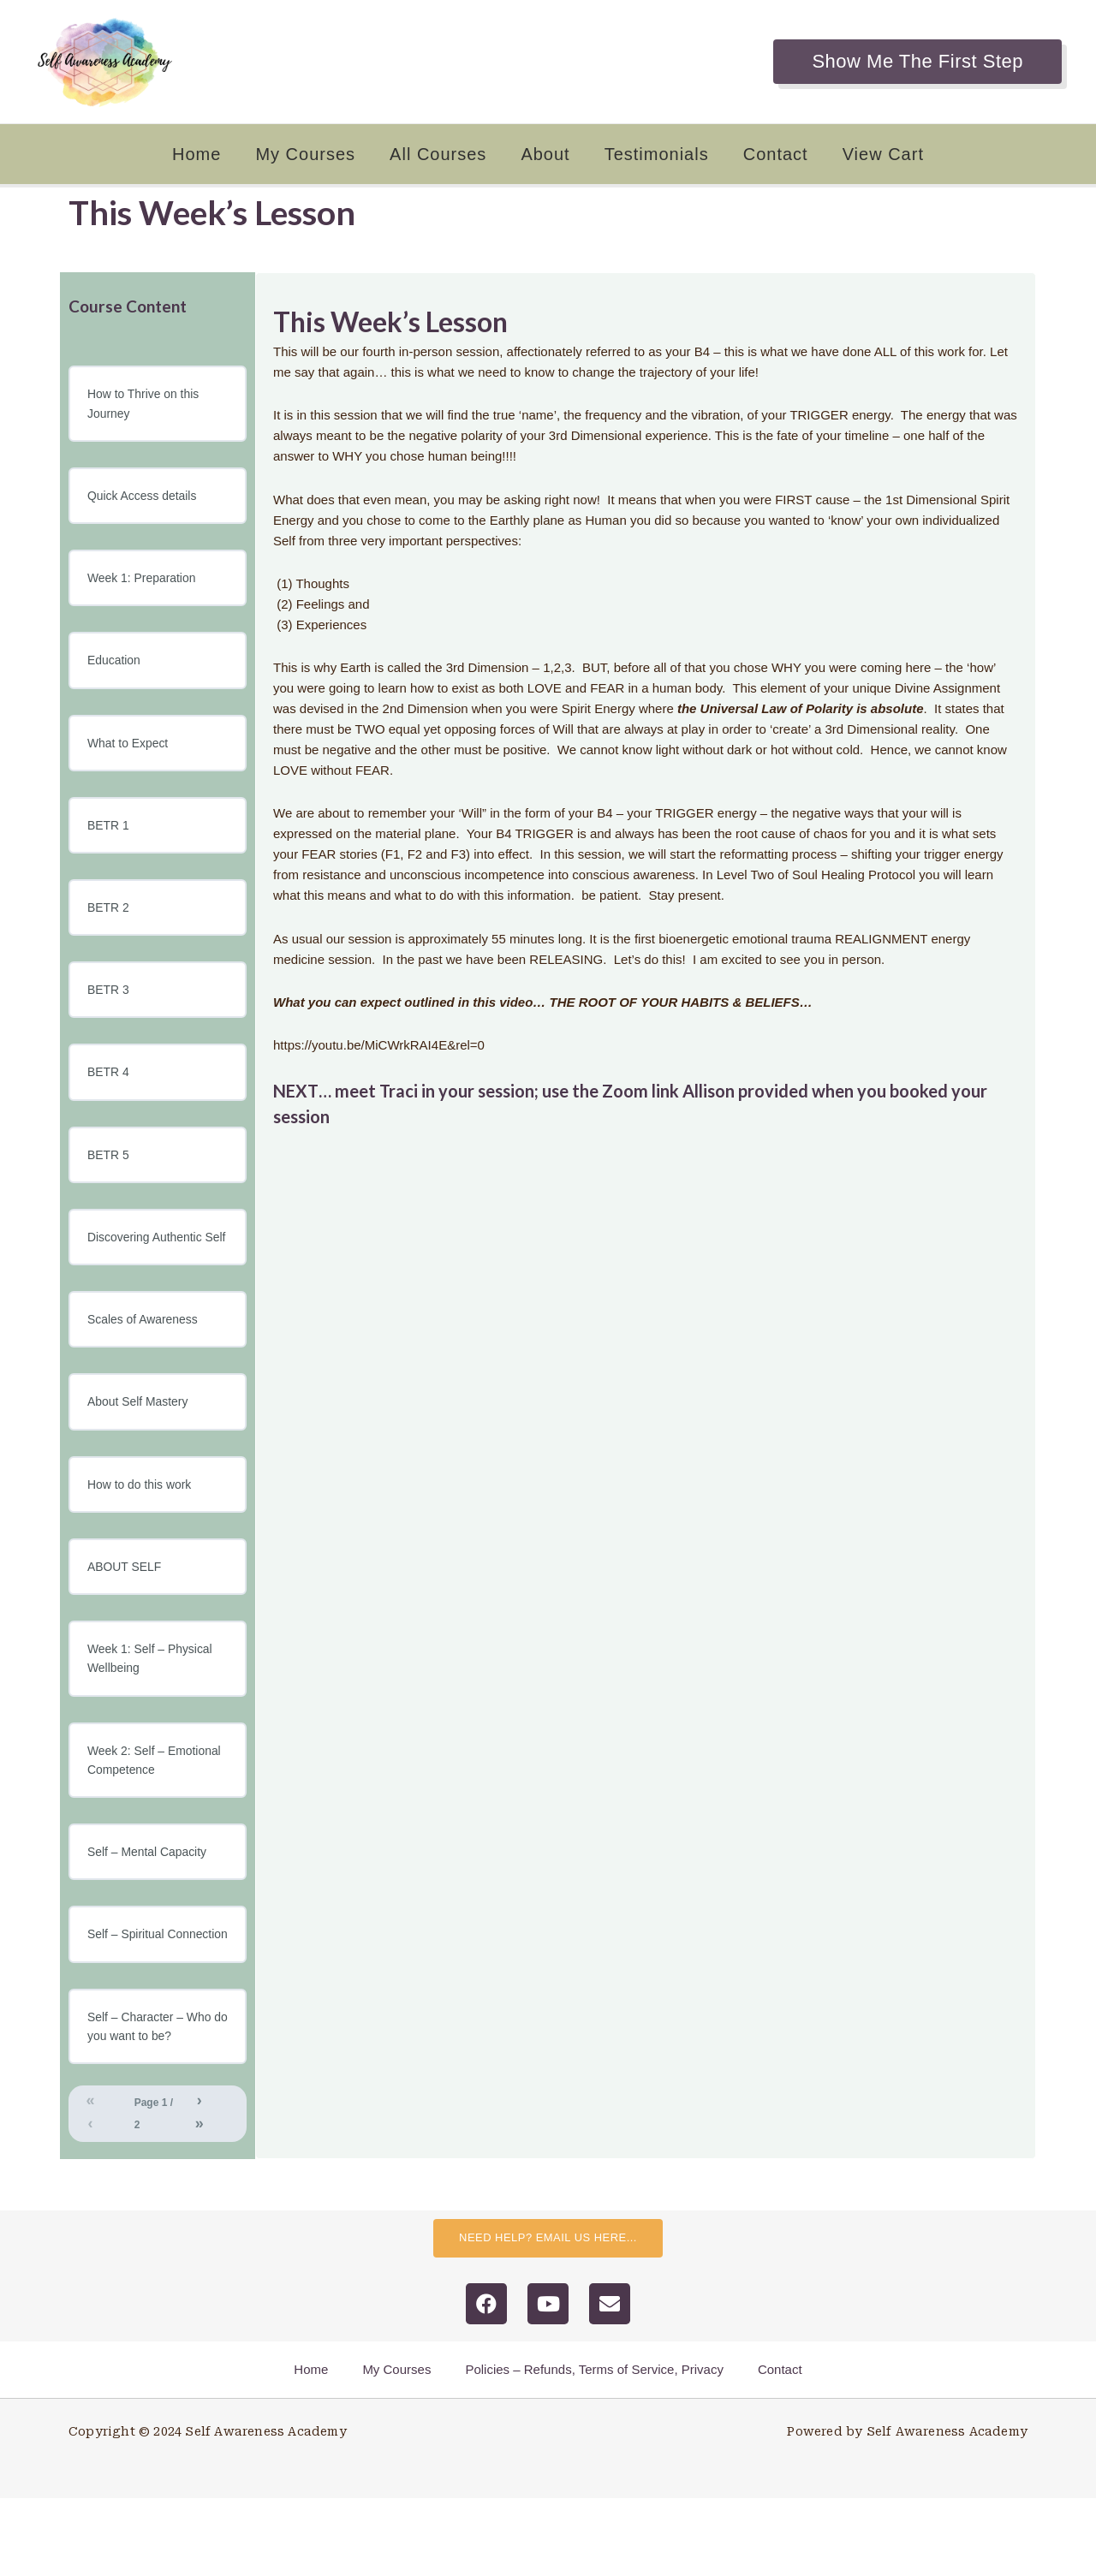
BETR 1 (110, 834)
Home (196, 154)
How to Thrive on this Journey (147, 404)
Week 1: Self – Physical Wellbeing (154, 1704)
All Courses (438, 154)
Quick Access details (146, 498)
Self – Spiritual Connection (128, 1996)
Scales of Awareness (146, 1358)
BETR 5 (110, 1170)
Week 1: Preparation (145, 582)
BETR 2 (110, 918)
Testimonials (657, 154)
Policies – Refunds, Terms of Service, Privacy (594, 2447)
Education (116, 666)
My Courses (305, 154)
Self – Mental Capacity (151, 1902)
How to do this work (143, 1526)
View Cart (883, 154)
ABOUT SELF (127, 1610)
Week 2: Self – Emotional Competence (154, 1808)
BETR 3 (110, 1002)
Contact (775, 154)
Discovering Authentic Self (149, 1264)
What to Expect (131, 750)
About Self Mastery (141, 1442)
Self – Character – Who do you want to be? (154, 2101)
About (545, 154)
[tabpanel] (645, 716)
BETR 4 (110, 1086)
